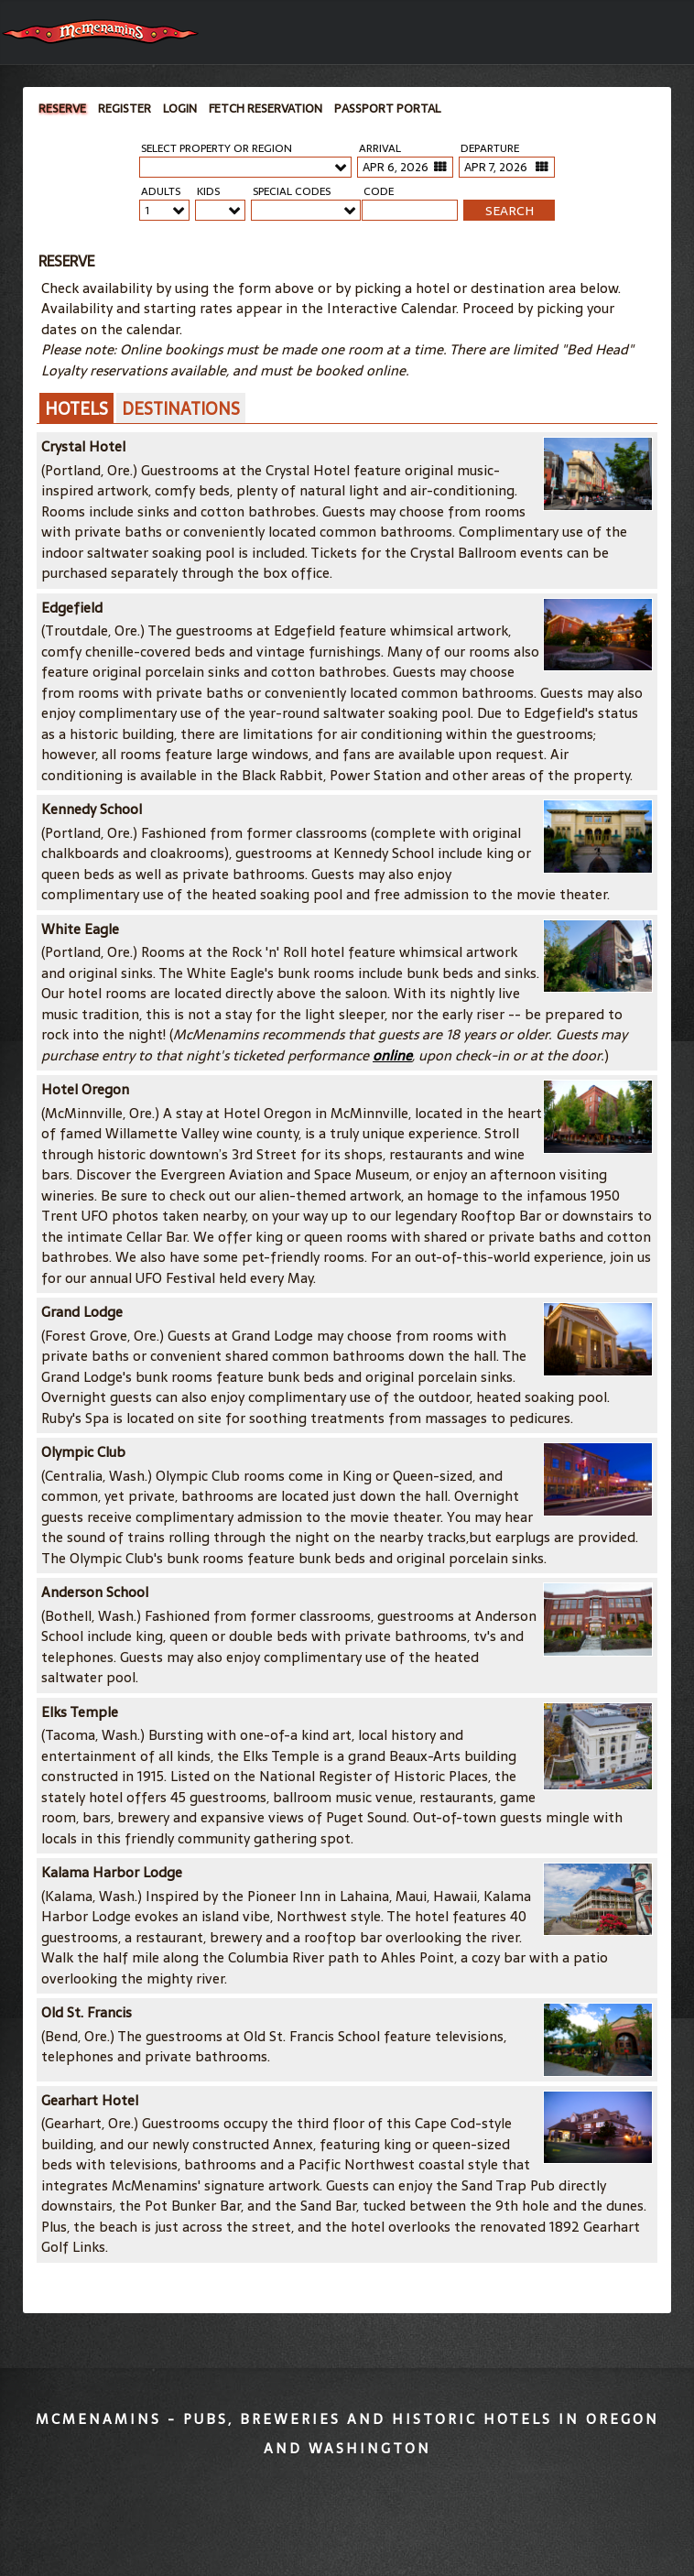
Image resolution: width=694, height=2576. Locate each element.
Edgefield (72, 607)
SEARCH (509, 211)
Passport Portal (387, 108)
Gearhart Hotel (89, 2100)
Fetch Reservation (265, 108)
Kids (208, 192)
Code (378, 192)
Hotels (76, 409)
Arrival (380, 149)
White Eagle (80, 929)
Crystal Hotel (83, 446)
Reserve (62, 108)
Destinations (181, 409)
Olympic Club (83, 1451)
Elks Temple (79, 1712)
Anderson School (94, 1592)
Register (124, 108)
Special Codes (292, 192)
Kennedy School (91, 809)
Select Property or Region (216, 149)
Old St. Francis (86, 2012)
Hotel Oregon (85, 1089)
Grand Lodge (82, 1311)
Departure (490, 149)
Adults (160, 192)
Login (180, 108)
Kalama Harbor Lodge (111, 1872)
